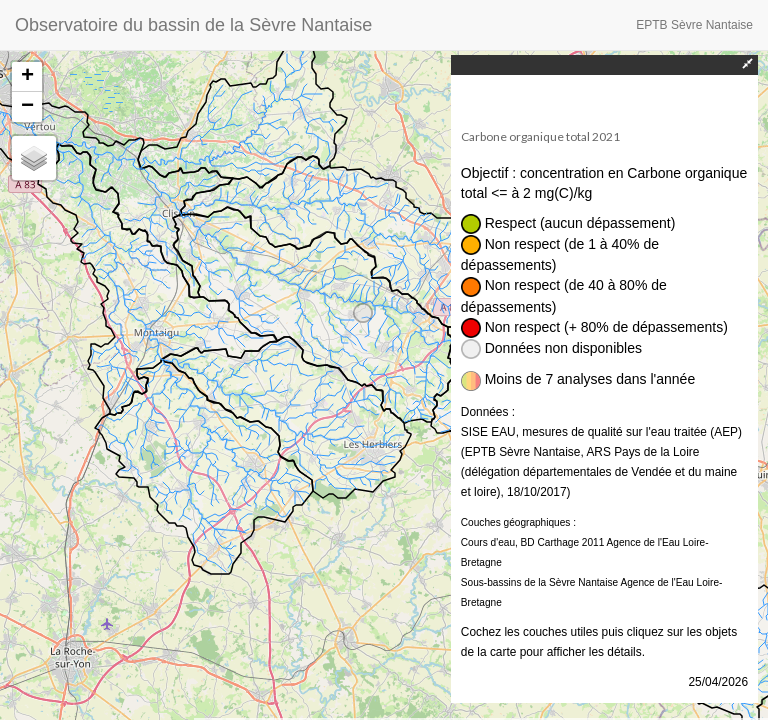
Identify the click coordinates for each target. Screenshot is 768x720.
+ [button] (27, 77)
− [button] (27, 107)
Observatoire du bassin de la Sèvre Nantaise (193, 25)
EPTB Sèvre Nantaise (694, 25)
